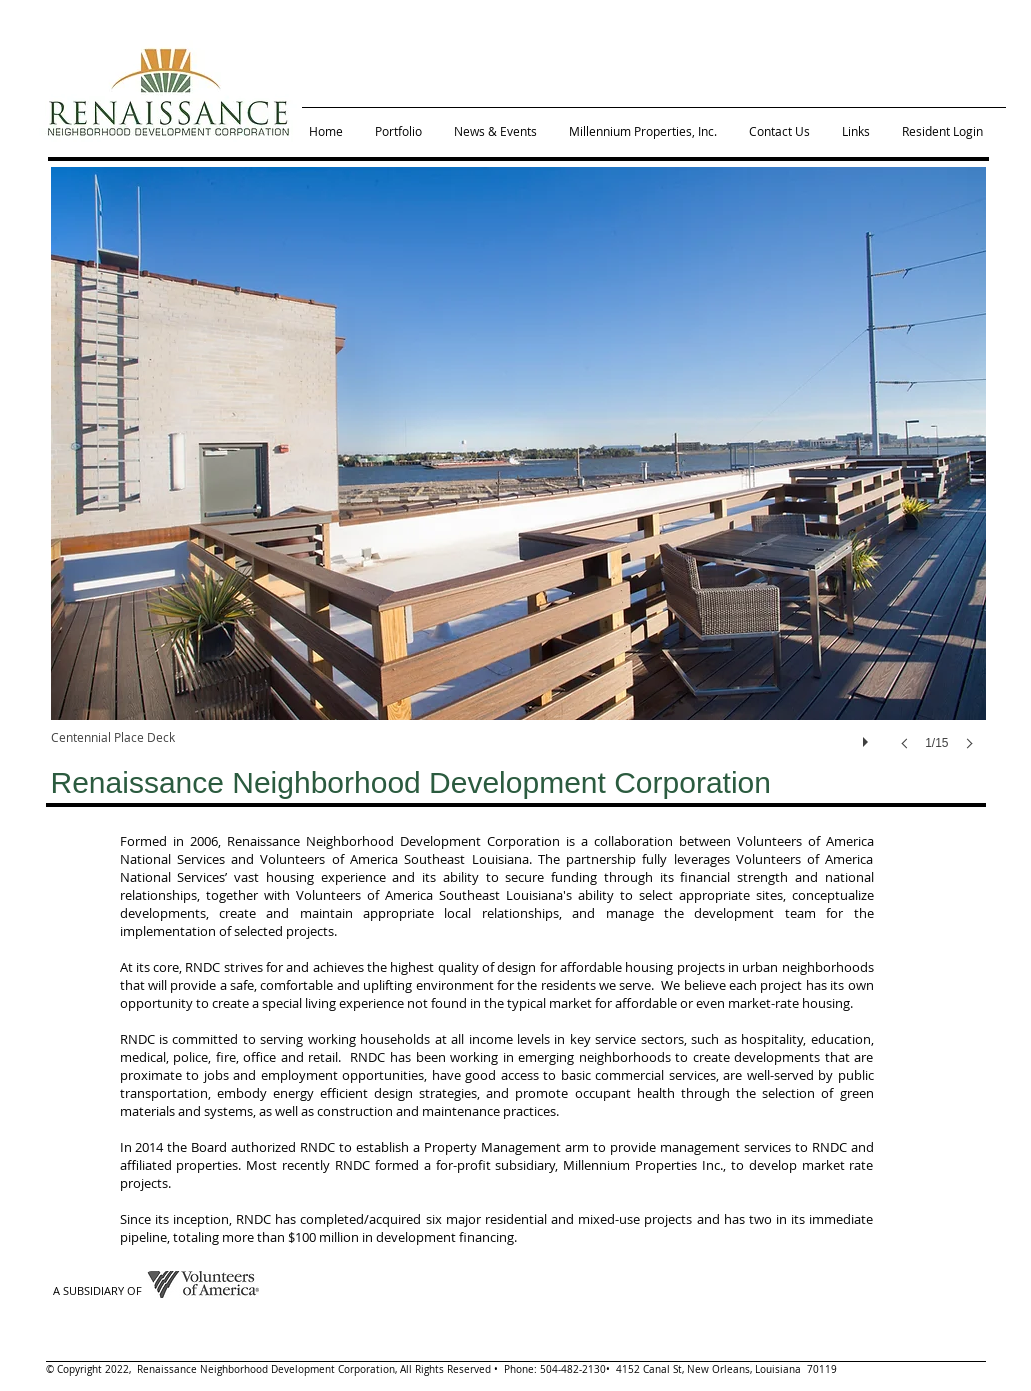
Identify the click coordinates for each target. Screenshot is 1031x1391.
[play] (868, 737)
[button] (518, 478)
